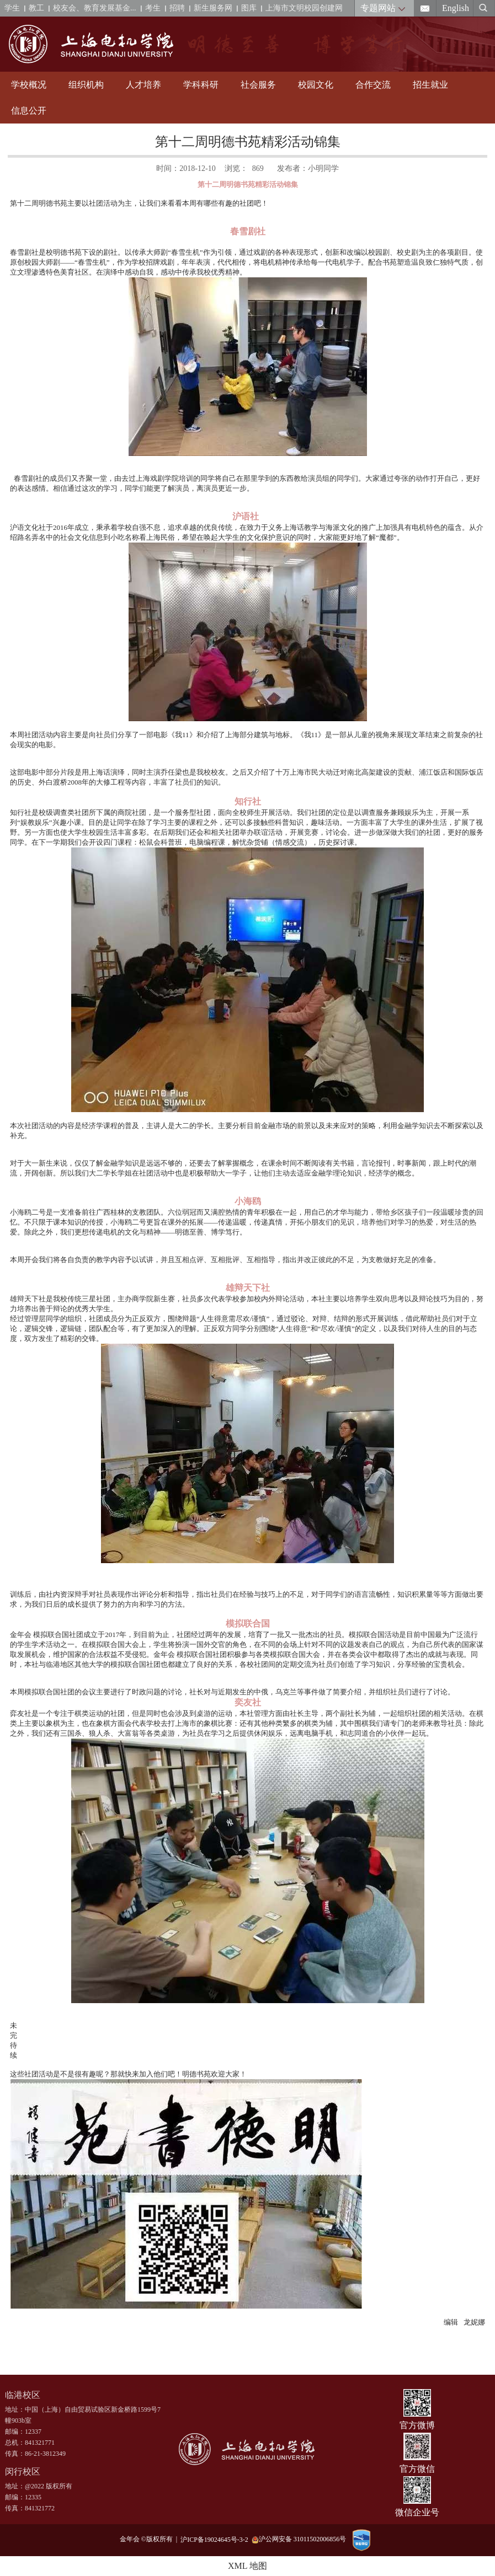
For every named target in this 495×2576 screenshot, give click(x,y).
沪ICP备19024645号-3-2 (216, 2539)
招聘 (177, 8)
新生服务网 (213, 8)
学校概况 (28, 84)
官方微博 (417, 2425)
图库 (249, 8)
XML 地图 (247, 2565)
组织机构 (86, 84)
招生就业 (430, 84)
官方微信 (417, 2468)
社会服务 (258, 84)
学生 (12, 8)
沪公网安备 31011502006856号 (299, 2539)
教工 (36, 8)
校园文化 (315, 84)
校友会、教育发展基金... (94, 8)
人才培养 (143, 84)
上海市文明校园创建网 (304, 8)
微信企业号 (417, 2512)
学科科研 (201, 84)
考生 (153, 8)
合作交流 (373, 84)
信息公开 (28, 110)
